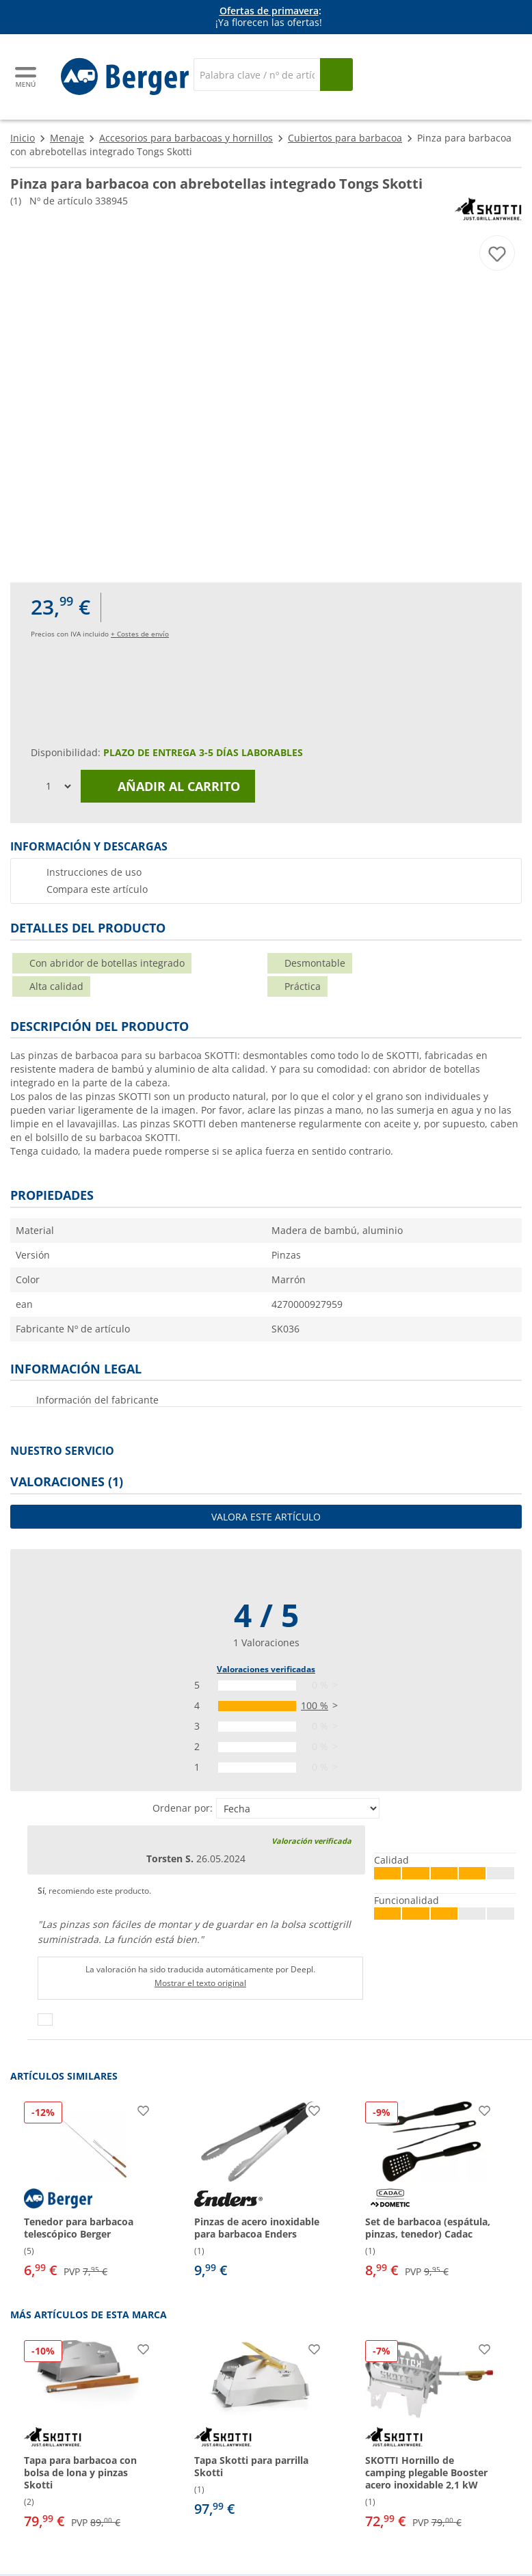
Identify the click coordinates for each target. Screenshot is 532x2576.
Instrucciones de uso (94, 872)
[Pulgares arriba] (45, 2019)
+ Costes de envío (140, 634)
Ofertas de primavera (269, 10)
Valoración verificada (311, 1841)
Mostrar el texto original (200, 1983)
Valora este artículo (266, 1516)
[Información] (269, 17)
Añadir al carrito (168, 786)
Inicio (22, 137)
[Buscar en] (257, 74)
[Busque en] (336, 74)
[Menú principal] (26, 77)
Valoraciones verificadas (266, 1669)
